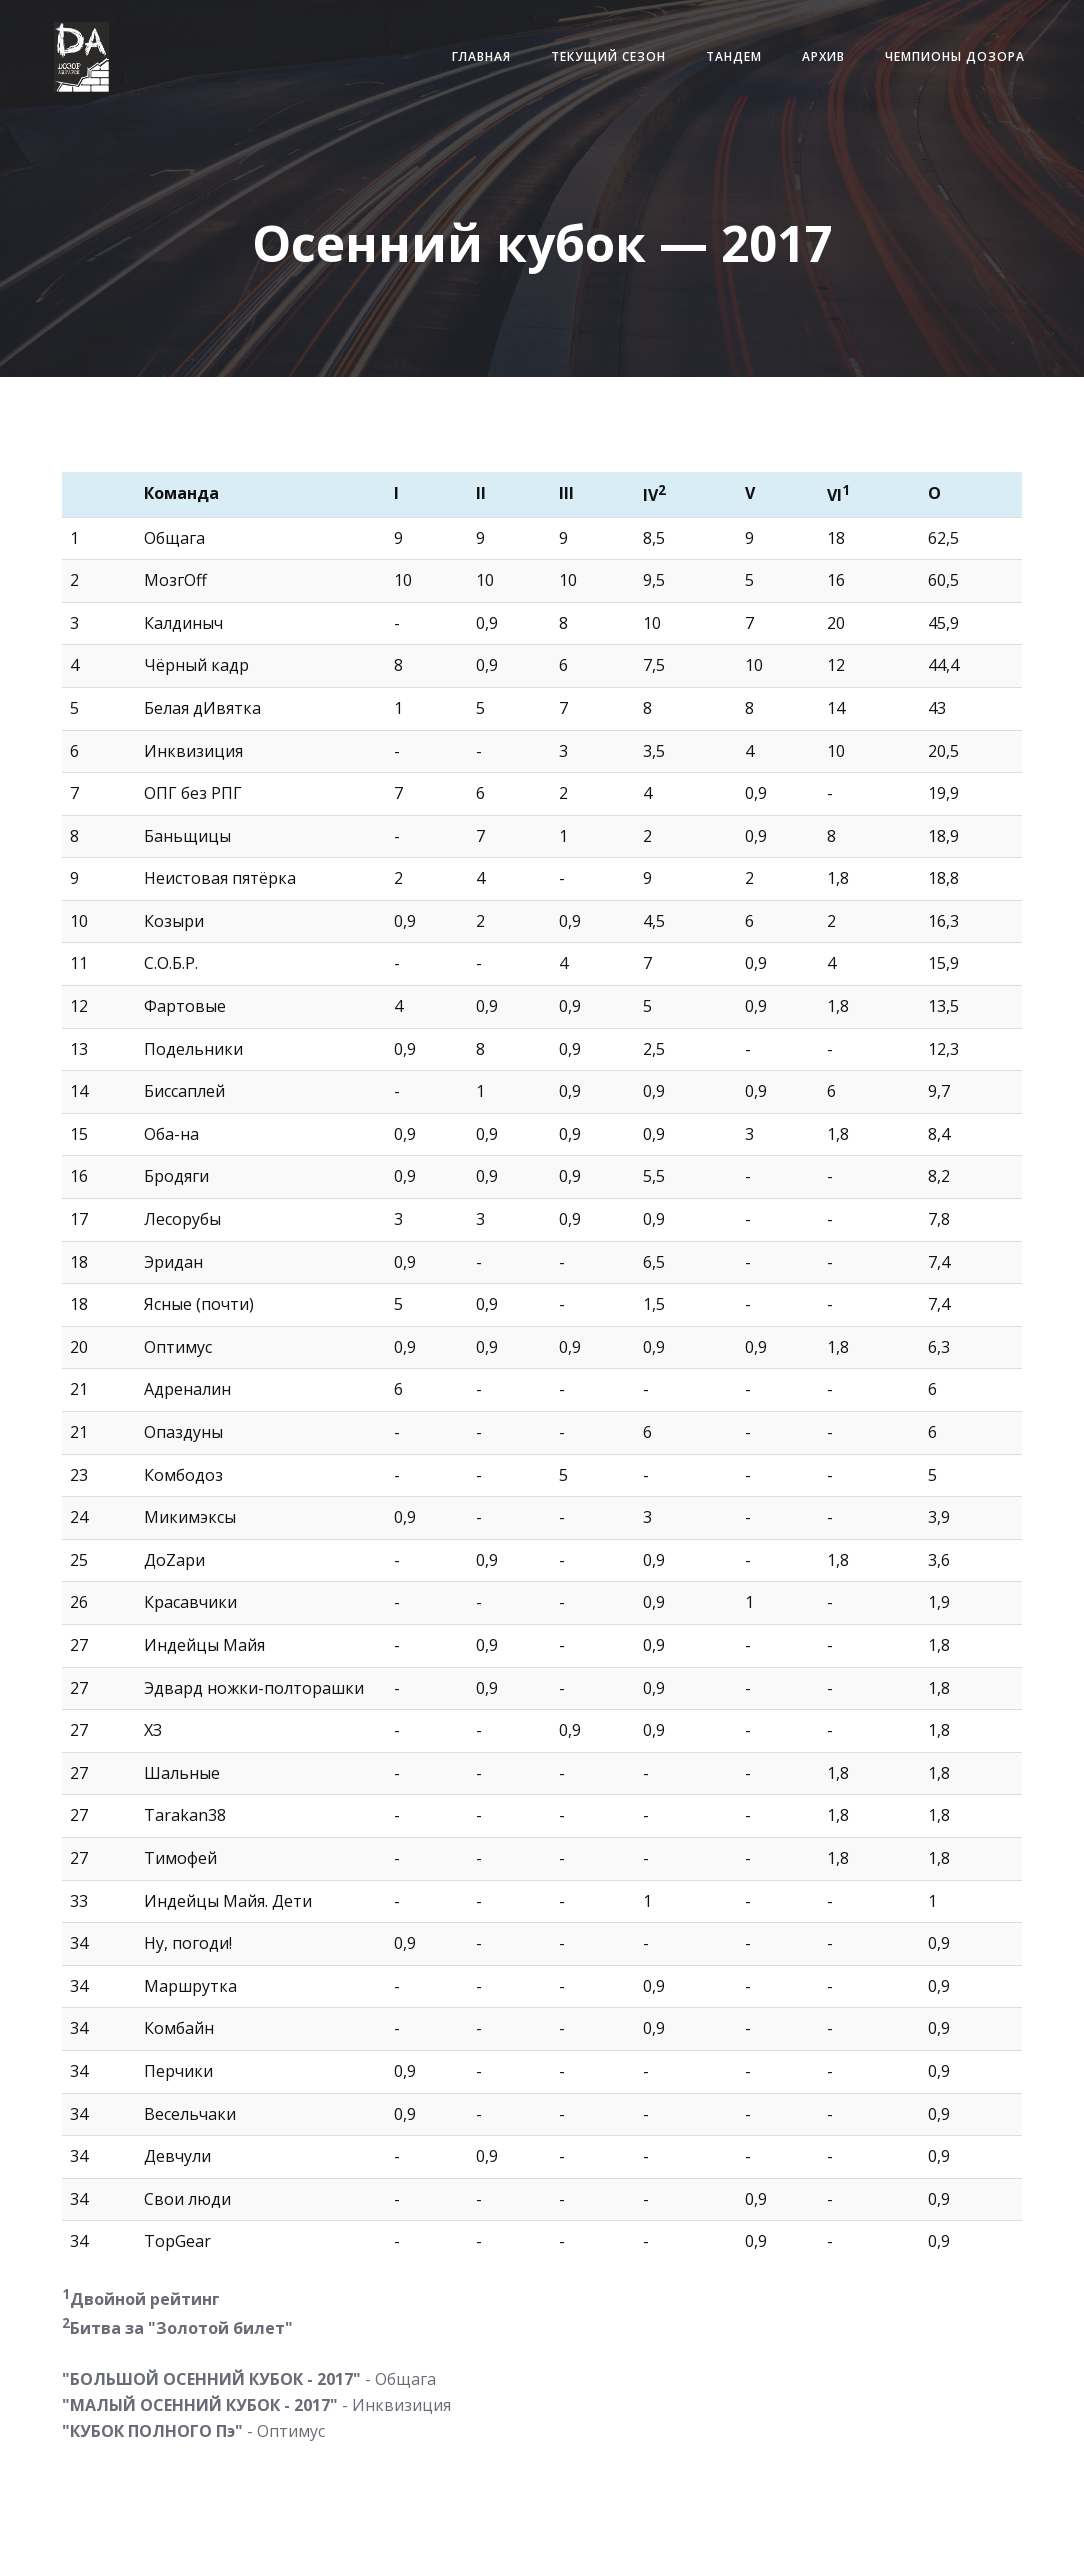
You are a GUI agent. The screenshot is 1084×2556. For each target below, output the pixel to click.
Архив (797, 69)
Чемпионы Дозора (929, 69)
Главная (455, 69)
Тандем (708, 69)
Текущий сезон (582, 69)
